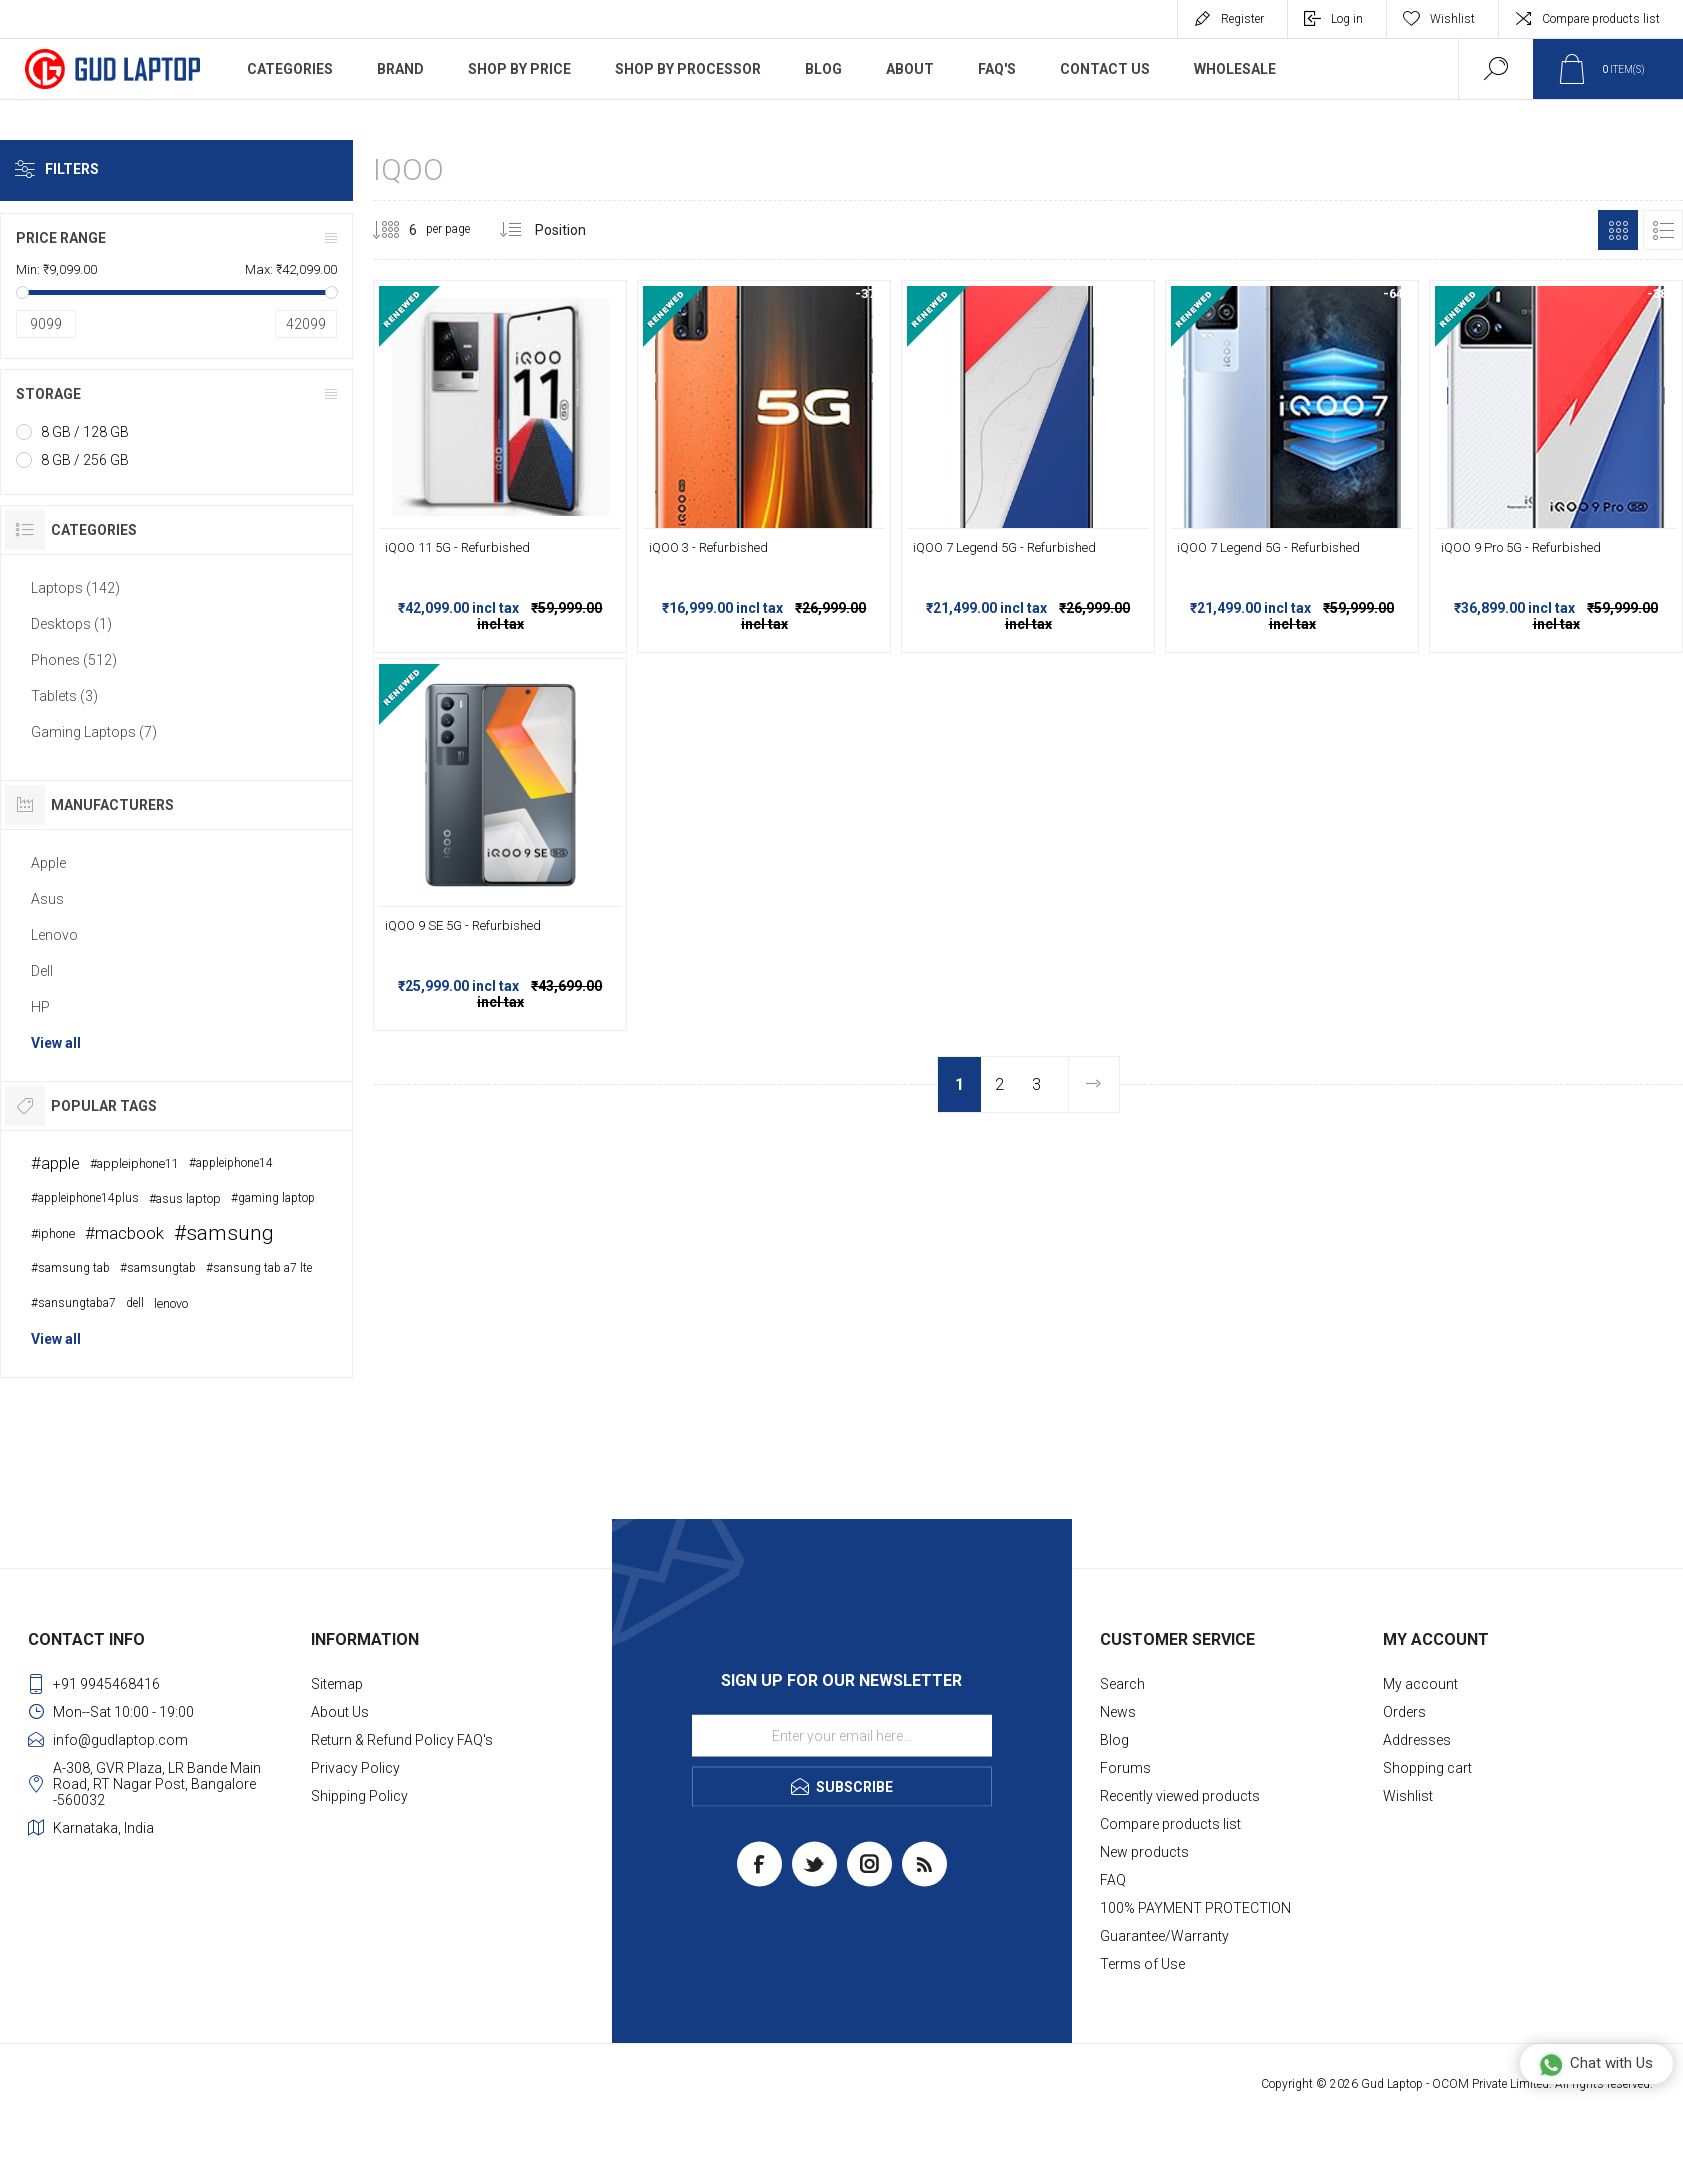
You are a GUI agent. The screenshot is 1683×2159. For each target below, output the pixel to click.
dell (135, 1303)
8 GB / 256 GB (85, 460)
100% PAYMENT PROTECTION (1195, 1908)
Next (1093, 1084)
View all (56, 1043)
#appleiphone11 (134, 1163)
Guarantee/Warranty (1164, 1936)
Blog (1114, 1740)
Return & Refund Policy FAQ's (402, 1740)
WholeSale (1235, 69)
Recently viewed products (1180, 1796)
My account (1420, 1684)
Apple (48, 863)
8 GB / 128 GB (85, 432)
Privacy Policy (355, 1768)
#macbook (124, 1233)
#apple (55, 1163)
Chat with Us (1595, 2064)
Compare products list (1601, 19)
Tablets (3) (64, 696)
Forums (1125, 1768)
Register (1242, 19)
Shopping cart (1427, 1768)
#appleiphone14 (231, 1163)
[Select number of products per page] (398, 230)
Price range (61, 238)
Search (1122, 1684)
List (1663, 230)
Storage (48, 394)
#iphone (53, 1233)
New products (1144, 1852)
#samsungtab (158, 1268)
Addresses (1417, 1740)
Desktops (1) (71, 624)
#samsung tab (70, 1268)
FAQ (1113, 1880)
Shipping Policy (359, 1796)
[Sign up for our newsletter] (842, 1736)
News (1118, 1712)
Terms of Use (1142, 1964)
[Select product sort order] (575, 230)
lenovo (171, 1303)
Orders (1404, 1712)
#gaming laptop (273, 1198)
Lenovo (54, 935)
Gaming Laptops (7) (94, 732)
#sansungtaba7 (73, 1303)
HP (40, 1007)
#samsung (224, 1233)
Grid (1618, 230)
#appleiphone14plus (85, 1198)
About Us (340, 1712)
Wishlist (1408, 1796)
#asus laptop (185, 1198)
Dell (42, 971)
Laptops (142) (75, 588)
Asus (47, 899)
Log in (1347, 19)
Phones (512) (74, 660)
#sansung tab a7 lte (259, 1268)
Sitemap (337, 1684)
